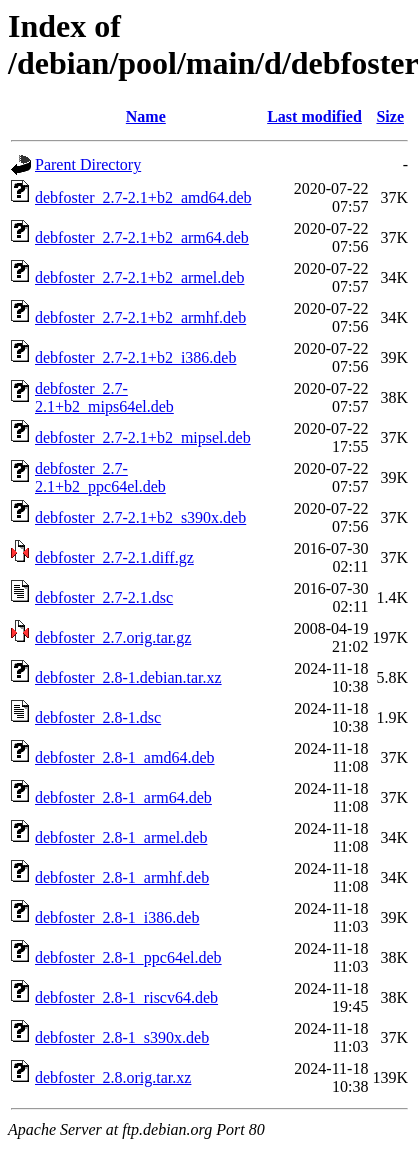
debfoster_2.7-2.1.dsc (104, 597)
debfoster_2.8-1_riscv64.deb (126, 997)
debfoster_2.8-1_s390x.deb (122, 1037)
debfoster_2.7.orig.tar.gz (113, 637)
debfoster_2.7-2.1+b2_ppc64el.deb (100, 477)
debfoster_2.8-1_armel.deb (121, 837)
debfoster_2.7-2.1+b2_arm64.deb (142, 237)
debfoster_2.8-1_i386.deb (117, 917)
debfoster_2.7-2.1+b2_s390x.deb (140, 517)
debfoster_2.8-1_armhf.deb (122, 877)
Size (390, 116)
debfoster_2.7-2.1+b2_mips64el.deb (104, 397)
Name (146, 116)
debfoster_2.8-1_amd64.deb (125, 757)
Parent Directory (88, 164)
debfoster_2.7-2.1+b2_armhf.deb (140, 317)
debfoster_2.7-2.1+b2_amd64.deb (143, 197)
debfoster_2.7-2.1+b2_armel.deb (139, 277)
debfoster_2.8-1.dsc (98, 717)
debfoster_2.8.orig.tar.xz (113, 1077)
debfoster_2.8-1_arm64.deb (123, 797)
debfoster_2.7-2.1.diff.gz (114, 557)
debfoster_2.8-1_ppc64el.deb (128, 957)
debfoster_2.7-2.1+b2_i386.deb (135, 357)
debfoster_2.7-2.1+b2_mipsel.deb (143, 437)
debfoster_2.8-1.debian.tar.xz (128, 677)
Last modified (314, 116)
